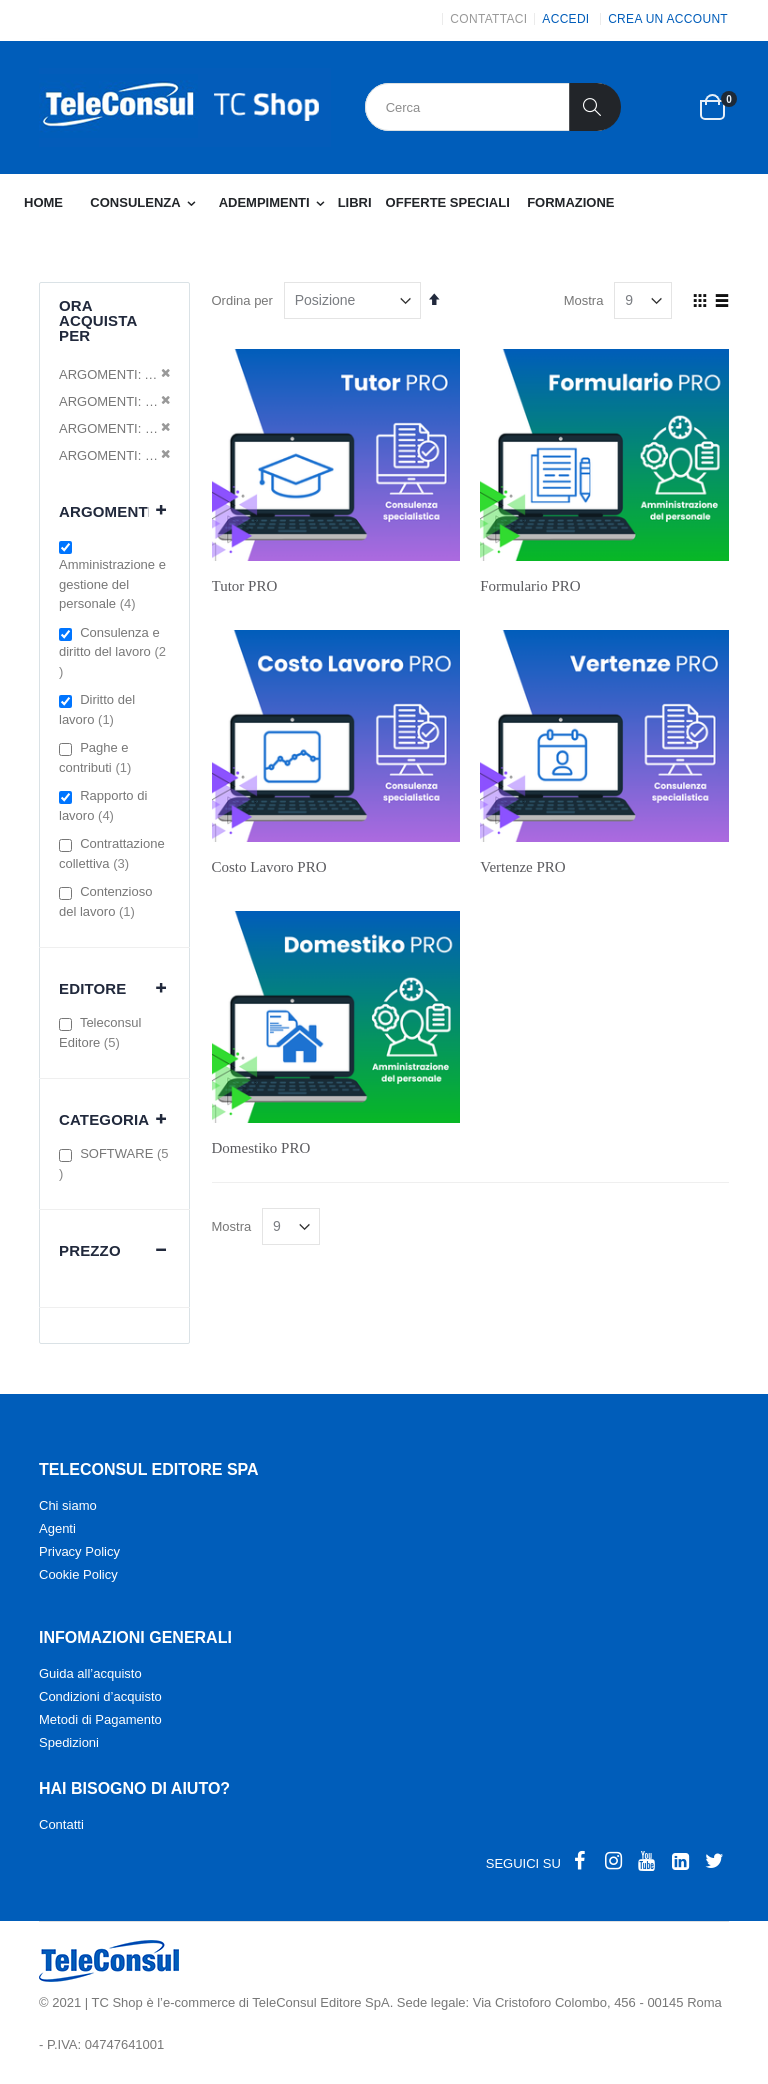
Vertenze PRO (522, 867)
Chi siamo (68, 1505)
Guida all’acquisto (90, 1673)
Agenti (57, 1528)
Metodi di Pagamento (100, 1719)
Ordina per (242, 300)
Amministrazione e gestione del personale (112, 584)
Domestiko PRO (261, 1148)
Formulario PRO (530, 586)
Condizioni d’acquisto (100, 1696)
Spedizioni (69, 1742)
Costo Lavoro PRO (269, 867)
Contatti (61, 1824)
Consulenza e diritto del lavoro (112, 652)
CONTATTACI (488, 19)
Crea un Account (668, 19)
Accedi (565, 19)
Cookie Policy (78, 1574)
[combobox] (492, 107)
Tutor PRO (245, 586)
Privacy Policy (79, 1551)
